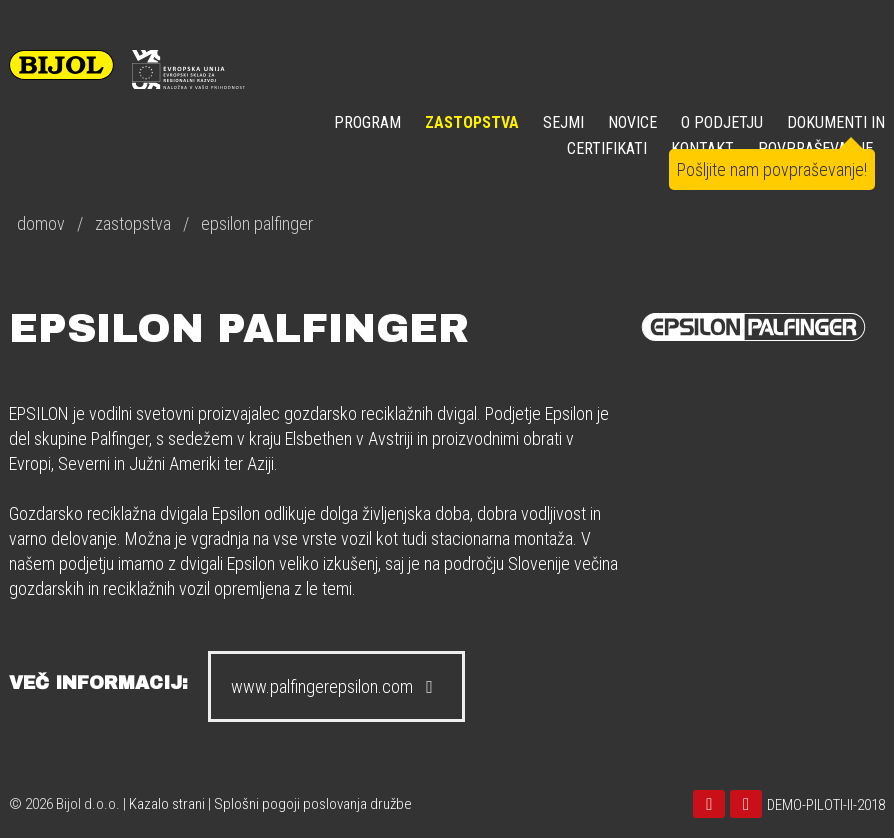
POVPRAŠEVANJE (815, 148)
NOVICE (632, 122)
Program (367, 122)
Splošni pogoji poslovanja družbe (313, 804)
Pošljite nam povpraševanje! (772, 169)
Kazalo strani (167, 804)
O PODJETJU (722, 122)
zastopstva (133, 223)
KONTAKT (702, 148)
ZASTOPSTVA (472, 122)
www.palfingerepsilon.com (336, 686)
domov (41, 223)
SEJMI (563, 122)
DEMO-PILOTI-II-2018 (826, 805)
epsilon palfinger (257, 223)
